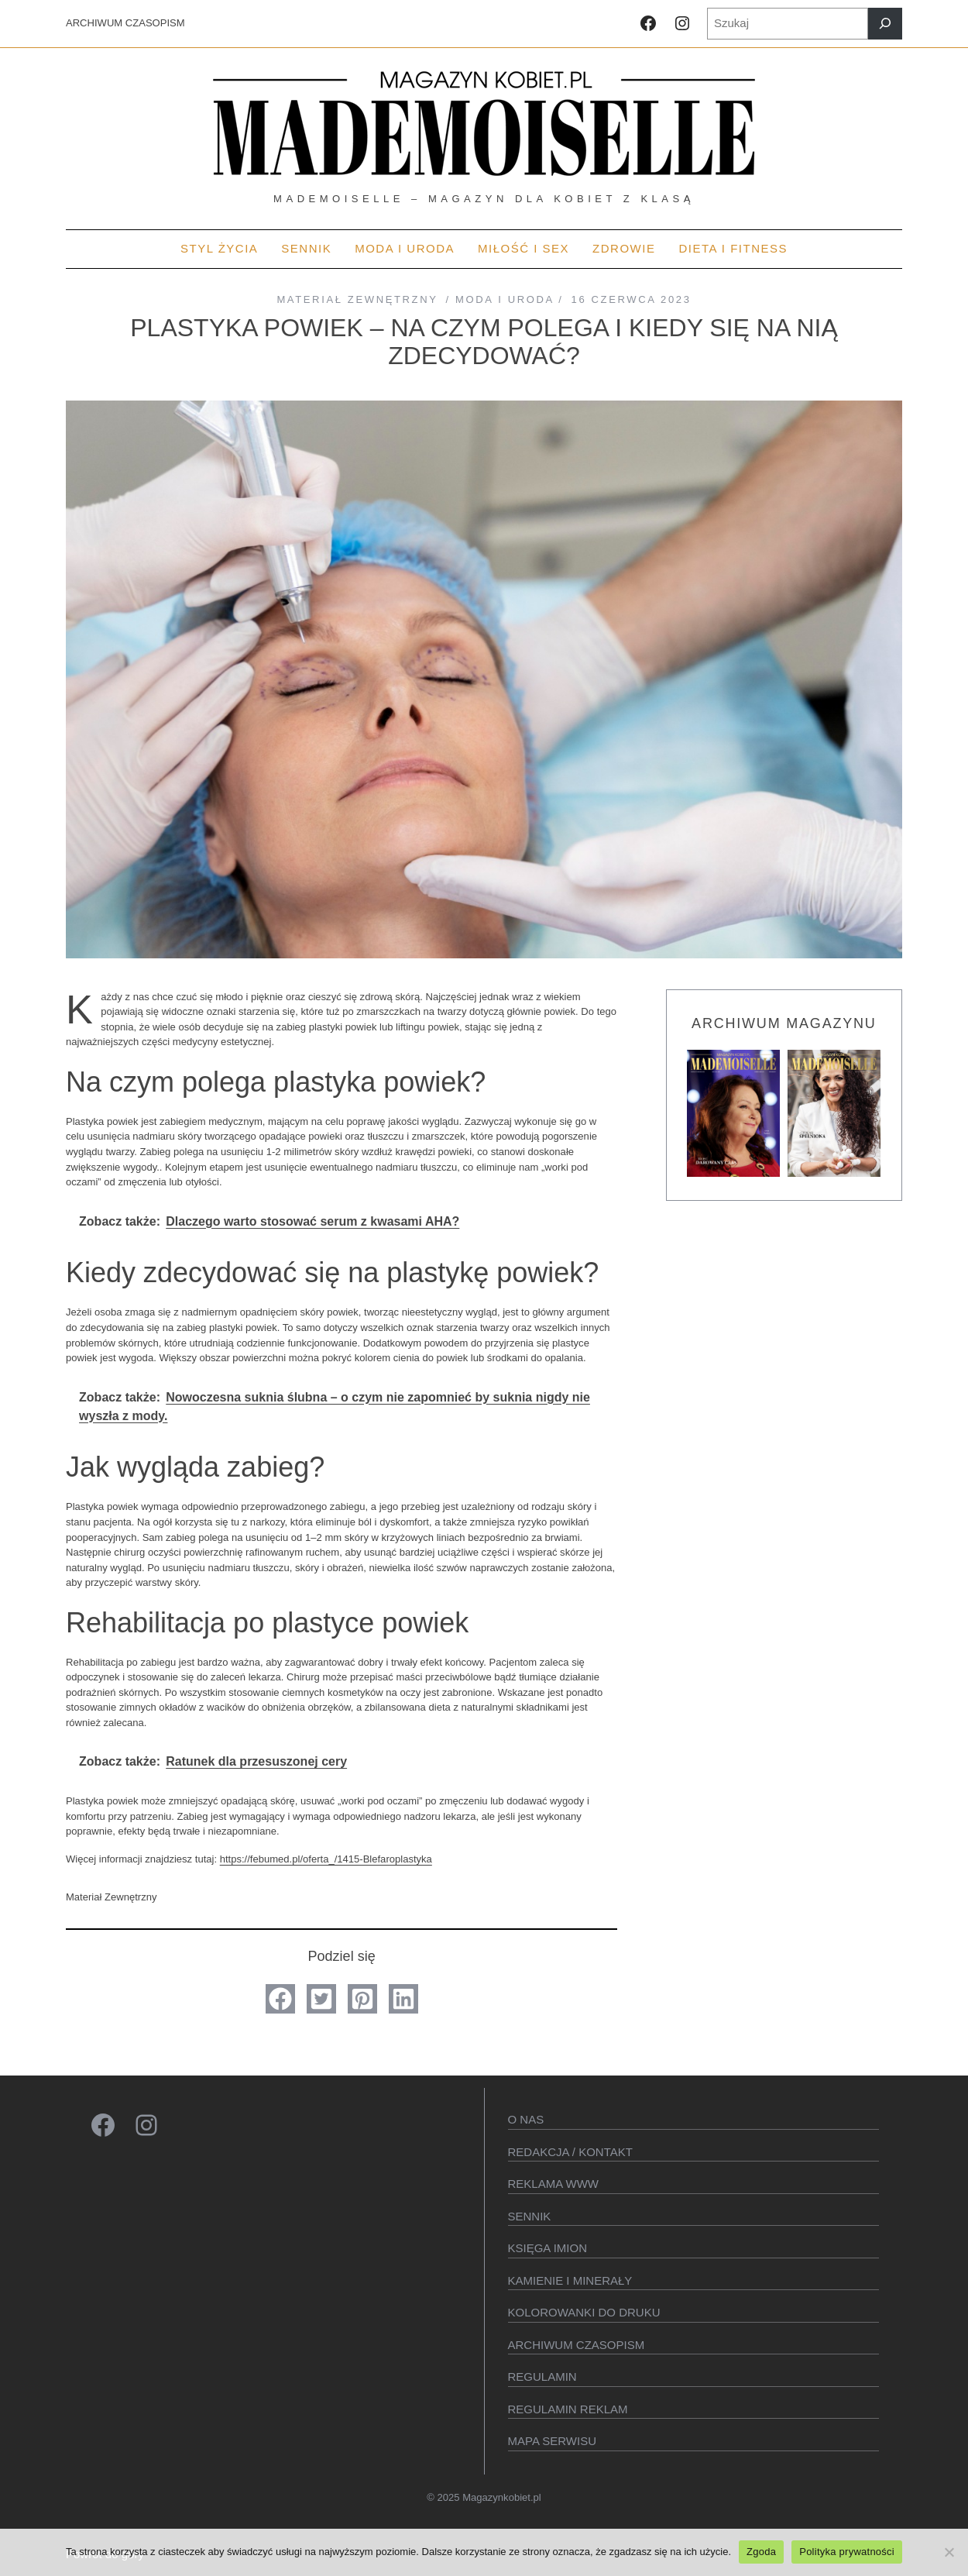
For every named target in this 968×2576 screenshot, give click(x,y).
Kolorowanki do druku (584, 2312)
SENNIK (529, 2216)
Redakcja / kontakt (570, 2151)
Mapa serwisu (552, 2440)
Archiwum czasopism (576, 2344)
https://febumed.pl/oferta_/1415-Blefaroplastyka (326, 1859)
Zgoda (761, 2551)
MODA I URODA (504, 299)
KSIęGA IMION (548, 2247)
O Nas (526, 2119)
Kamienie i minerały (570, 2280)
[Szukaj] (885, 24)
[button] (280, 1999)
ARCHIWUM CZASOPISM (125, 23)
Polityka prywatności (846, 2551)
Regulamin (542, 2376)
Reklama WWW (553, 2183)
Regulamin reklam (568, 2409)
